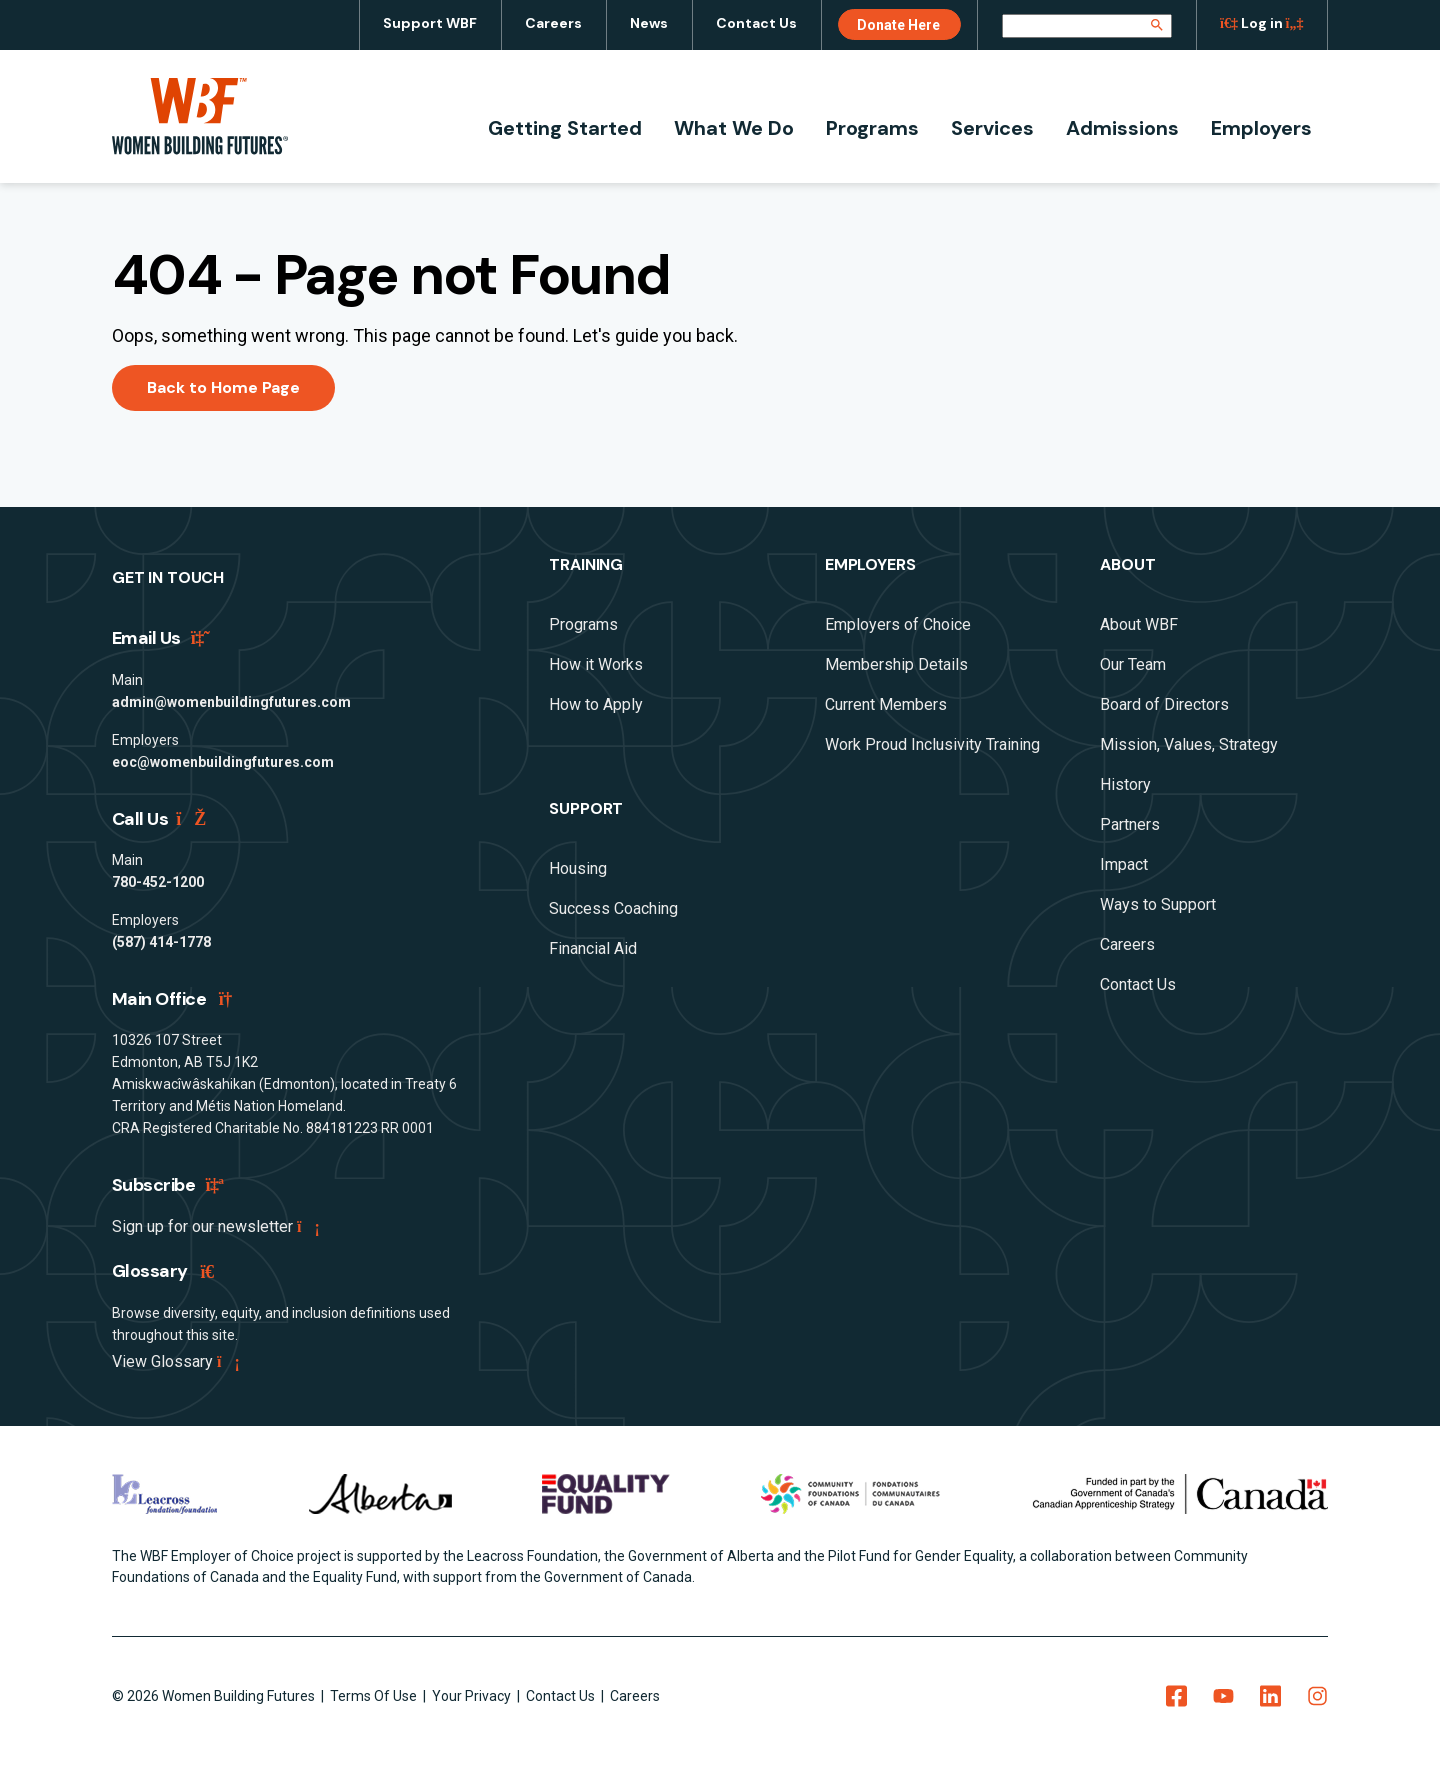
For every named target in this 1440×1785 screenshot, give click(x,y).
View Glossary (174, 1361)
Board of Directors (1164, 704)
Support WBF (430, 23)
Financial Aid (593, 948)
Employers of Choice (898, 624)
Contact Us (756, 23)
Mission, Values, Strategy (1189, 744)
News (649, 23)
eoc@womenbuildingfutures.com (223, 762)
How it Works (596, 664)
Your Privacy (473, 1696)
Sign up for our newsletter (214, 1226)
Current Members (886, 704)
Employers (1261, 128)
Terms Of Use (375, 1696)
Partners (1130, 824)
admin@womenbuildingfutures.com (231, 702)
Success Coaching (613, 908)
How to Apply (596, 704)
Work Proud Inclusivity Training (932, 744)
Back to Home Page (223, 387)
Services (992, 128)
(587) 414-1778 (161, 942)
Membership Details (896, 664)
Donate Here (898, 25)
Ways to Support (1158, 904)
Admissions (1122, 128)
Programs (872, 128)
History (1125, 784)
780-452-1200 (158, 882)
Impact (1124, 864)
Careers (553, 23)
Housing (578, 868)
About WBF (1139, 624)
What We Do (734, 128)
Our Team (1133, 664)
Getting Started (565, 128)
